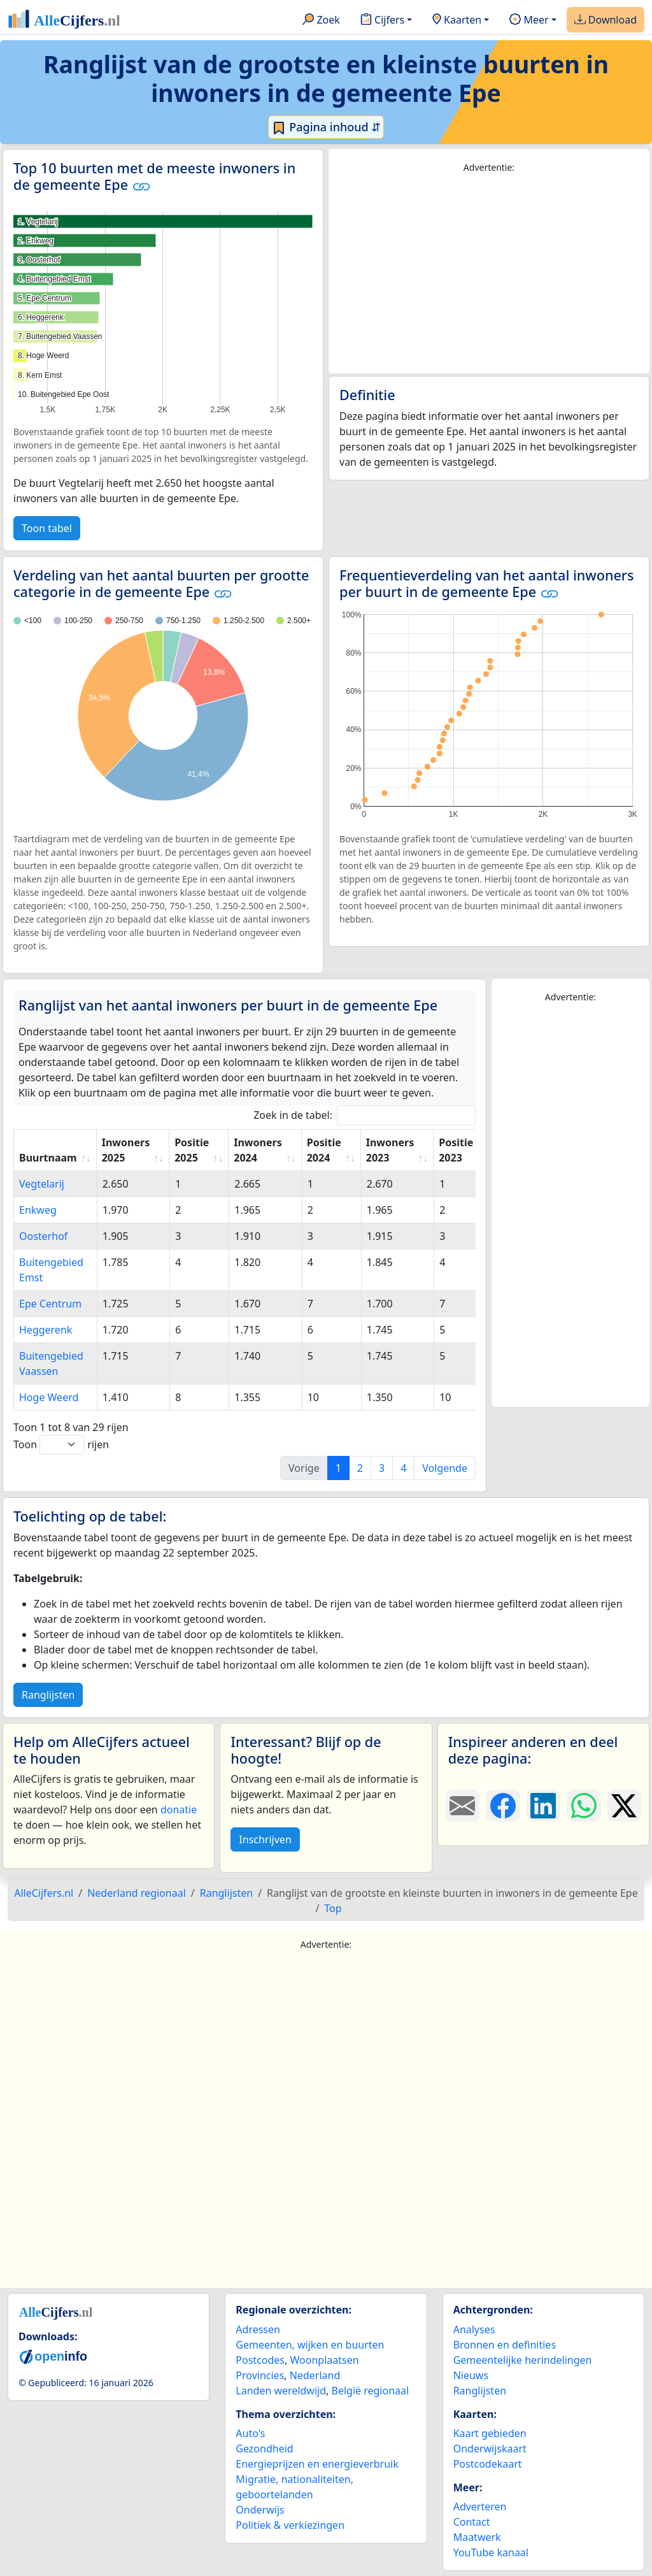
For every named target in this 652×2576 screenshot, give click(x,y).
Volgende (444, 1468)
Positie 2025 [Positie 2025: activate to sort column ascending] (191, 1150)
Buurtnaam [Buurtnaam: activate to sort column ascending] (48, 1158)
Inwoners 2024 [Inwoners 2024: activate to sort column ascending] (257, 1150)
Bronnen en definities (504, 2345)
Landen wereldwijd (281, 2391)
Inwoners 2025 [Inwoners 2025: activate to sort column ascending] (126, 1150)
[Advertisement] (489, 274)
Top (332, 1908)
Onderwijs (260, 2510)
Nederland (315, 2375)
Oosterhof (43, 1236)
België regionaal (370, 2391)
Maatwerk (477, 2537)
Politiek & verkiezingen (290, 2525)
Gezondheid (264, 2449)
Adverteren (480, 2507)
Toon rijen (61, 1445)
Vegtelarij (41, 1184)
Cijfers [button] (382, 20)
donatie (178, 1809)
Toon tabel (47, 528)
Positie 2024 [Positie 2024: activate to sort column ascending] (324, 1150)
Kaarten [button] (456, 20)
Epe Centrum (50, 1304)
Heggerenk (45, 1330)
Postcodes (260, 2360)
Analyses (474, 2329)
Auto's (250, 2433)
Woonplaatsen (324, 2360)
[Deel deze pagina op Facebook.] (503, 1806)
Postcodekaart (487, 2464)
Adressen (258, 2329)
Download (605, 20)
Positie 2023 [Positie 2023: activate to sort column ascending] (456, 1150)
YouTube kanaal (490, 2552)
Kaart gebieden (490, 2433)
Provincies (260, 2375)
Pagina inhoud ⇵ (326, 127)
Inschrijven (265, 1839)
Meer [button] (528, 20)
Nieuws (470, 2375)
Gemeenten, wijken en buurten (310, 2345)
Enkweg (38, 1210)
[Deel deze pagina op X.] (624, 1806)
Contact (471, 2522)
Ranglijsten (48, 1695)
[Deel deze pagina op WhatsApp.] (583, 1806)
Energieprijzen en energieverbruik (317, 2464)
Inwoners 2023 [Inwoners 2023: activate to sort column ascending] (390, 1150)
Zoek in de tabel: (364, 1115)
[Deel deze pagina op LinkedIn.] (543, 1806)
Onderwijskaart (490, 2449)
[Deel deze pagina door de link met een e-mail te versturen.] (462, 1806)
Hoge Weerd (48, 1397)
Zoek (321, 20)
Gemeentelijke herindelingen (522, 2360)
